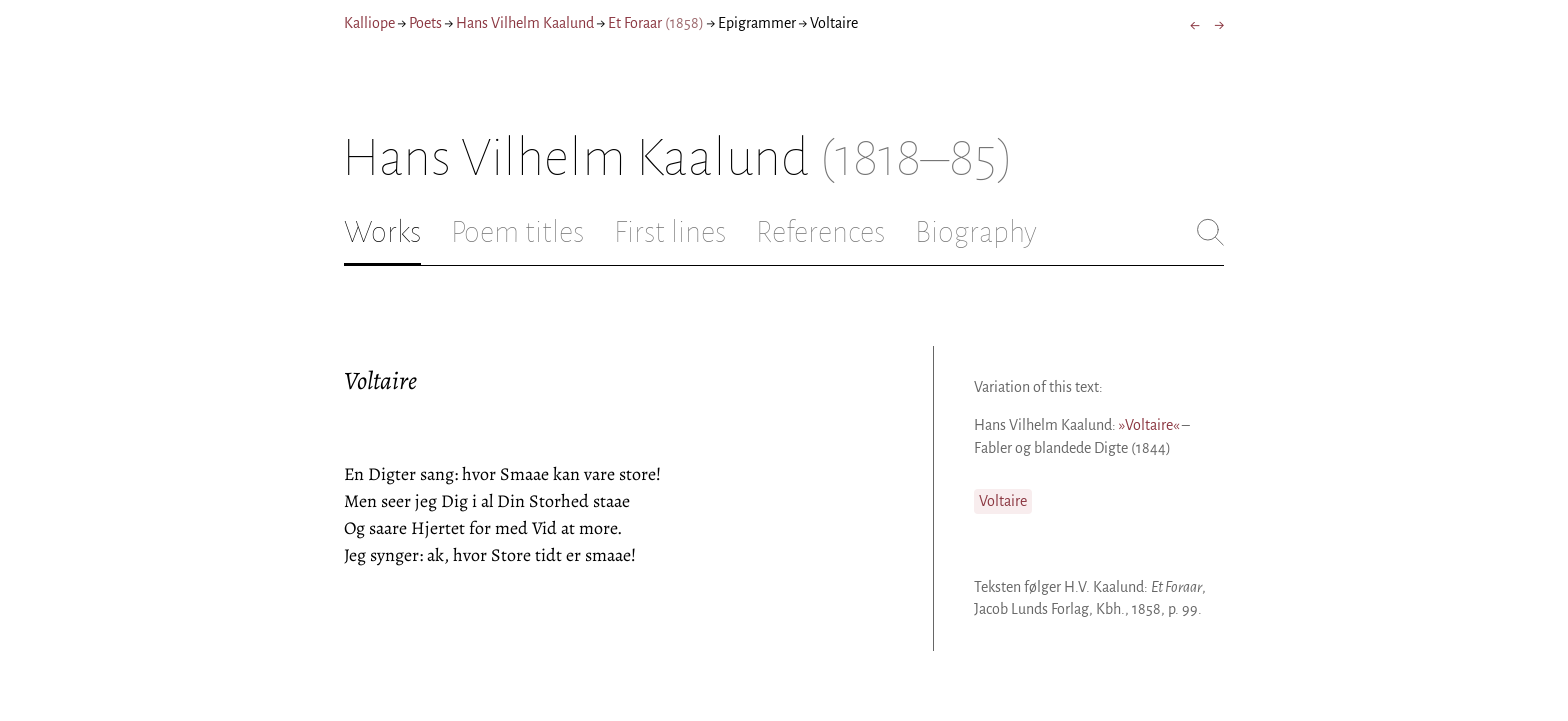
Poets (425, 23)
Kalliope (369, 23)
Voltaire (1003, 501)
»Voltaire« (1149, 425)
